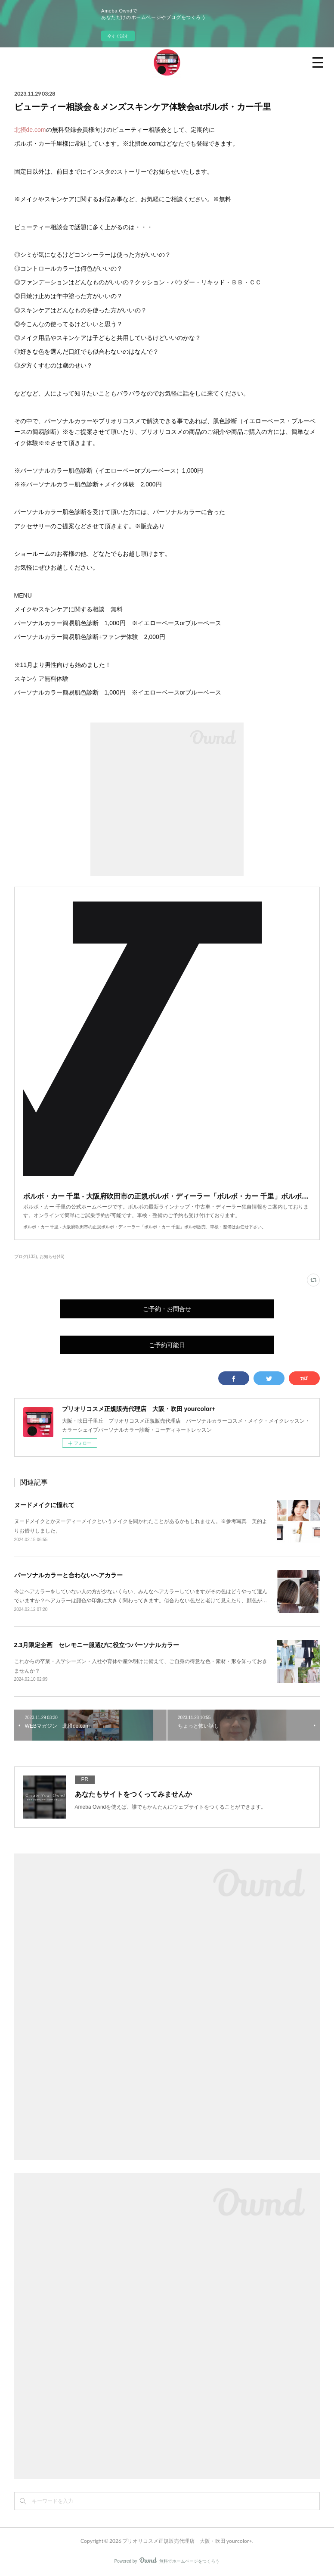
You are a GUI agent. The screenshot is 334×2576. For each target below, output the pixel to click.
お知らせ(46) (52, 1256)
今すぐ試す (118, 36)
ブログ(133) (25, 1256)
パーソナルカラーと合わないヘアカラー (68, 1575)
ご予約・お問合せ (167, 1308)
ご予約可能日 (167, 1345)
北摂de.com (30, 129)
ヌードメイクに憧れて (44, 1504)
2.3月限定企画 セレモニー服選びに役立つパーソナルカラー (96, 1645)
